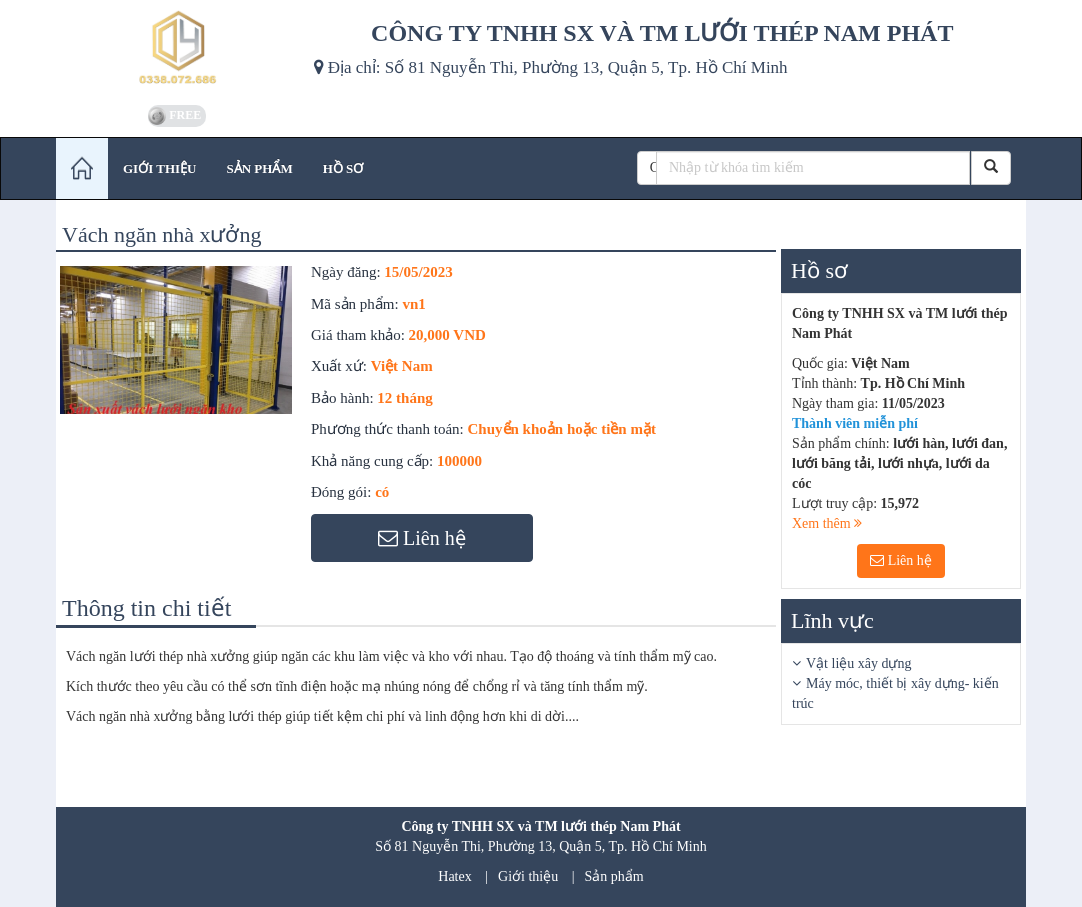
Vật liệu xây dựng (859, 663)
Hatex (454, 876)
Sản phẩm (614, 876)
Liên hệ (901, 560)
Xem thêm (827, 523)
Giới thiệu (528, 876)
